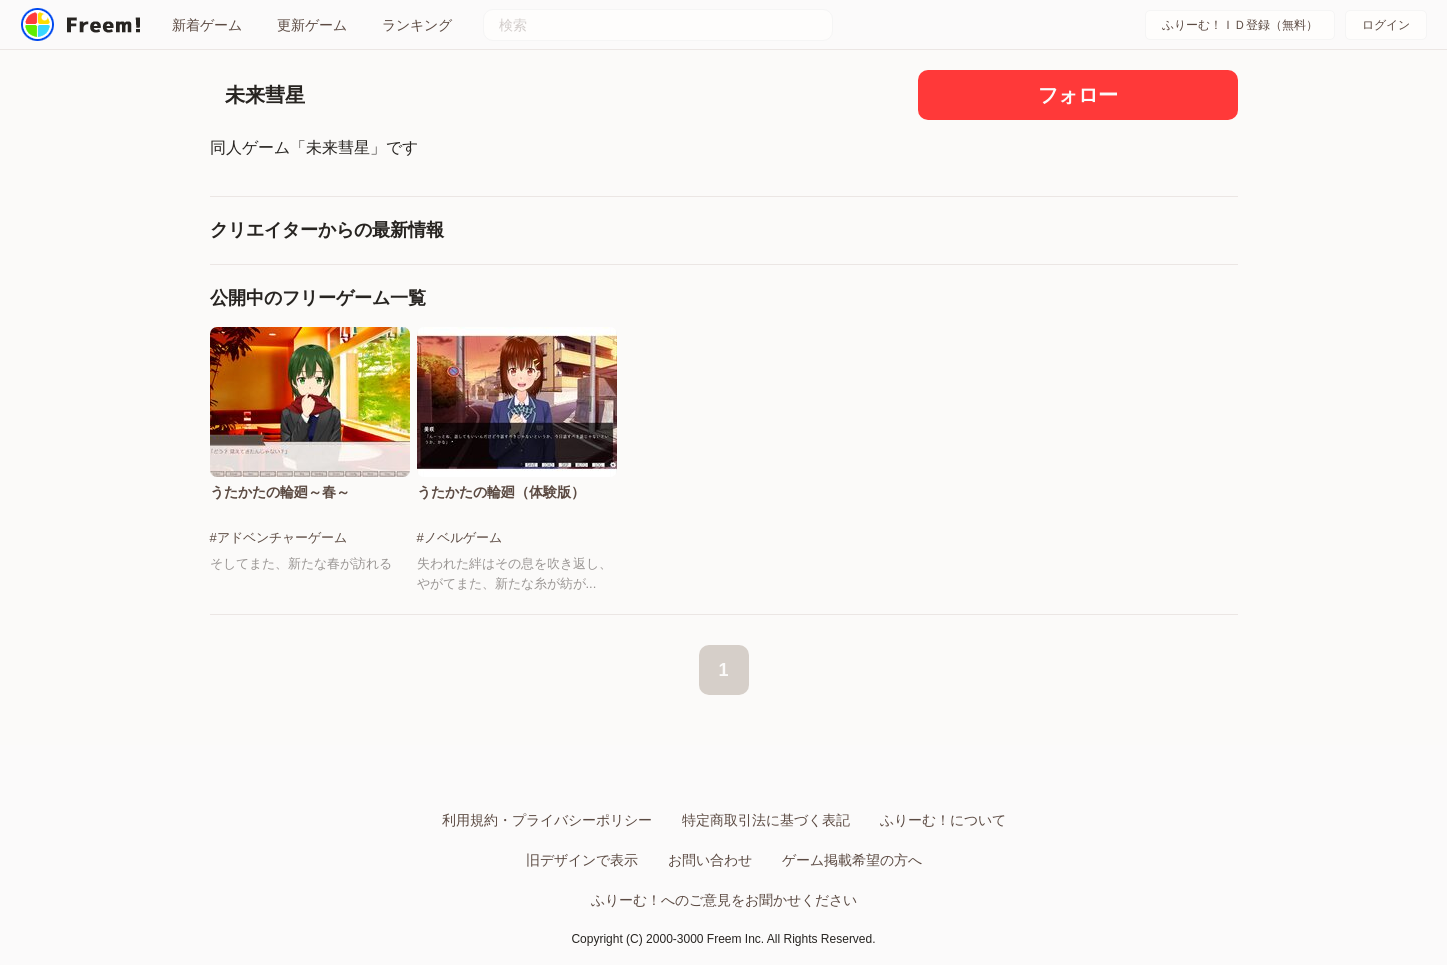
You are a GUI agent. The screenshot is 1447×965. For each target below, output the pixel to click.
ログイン (1386, 25)
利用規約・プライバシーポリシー (547, 820)
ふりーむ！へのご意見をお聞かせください (724, 900)
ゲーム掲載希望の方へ (852, 860)
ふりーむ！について (943, 820)
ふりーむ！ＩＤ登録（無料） (1240, 25)
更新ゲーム (312, 25)
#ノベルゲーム (459, 537)
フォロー (1078, 95)
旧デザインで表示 (582, 860)
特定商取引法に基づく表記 (766, 820)
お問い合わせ (710, 860)
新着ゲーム (207, 25)
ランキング (417, 25)
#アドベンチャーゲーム (278, 537)
